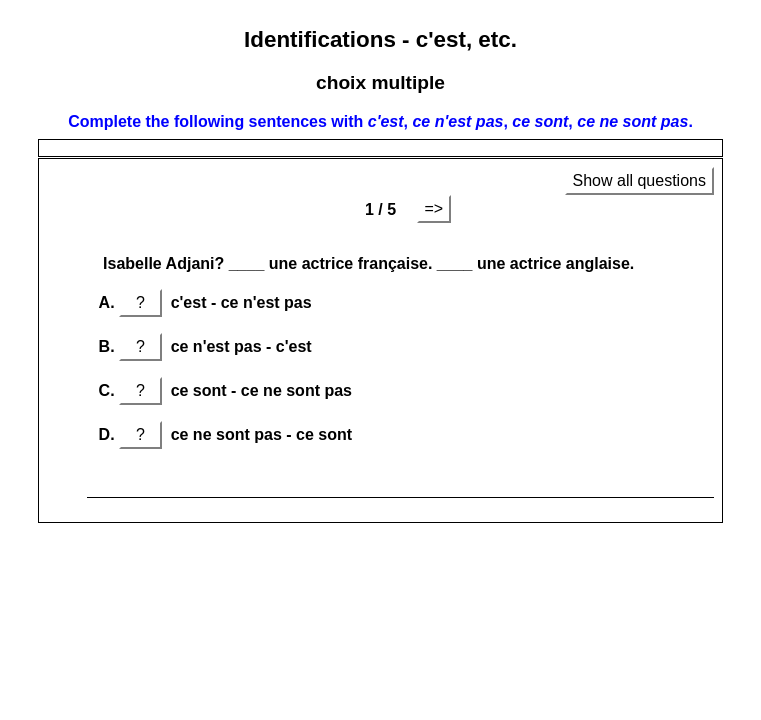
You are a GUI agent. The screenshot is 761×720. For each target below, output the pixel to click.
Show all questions (639, 180)
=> (434, 208)
